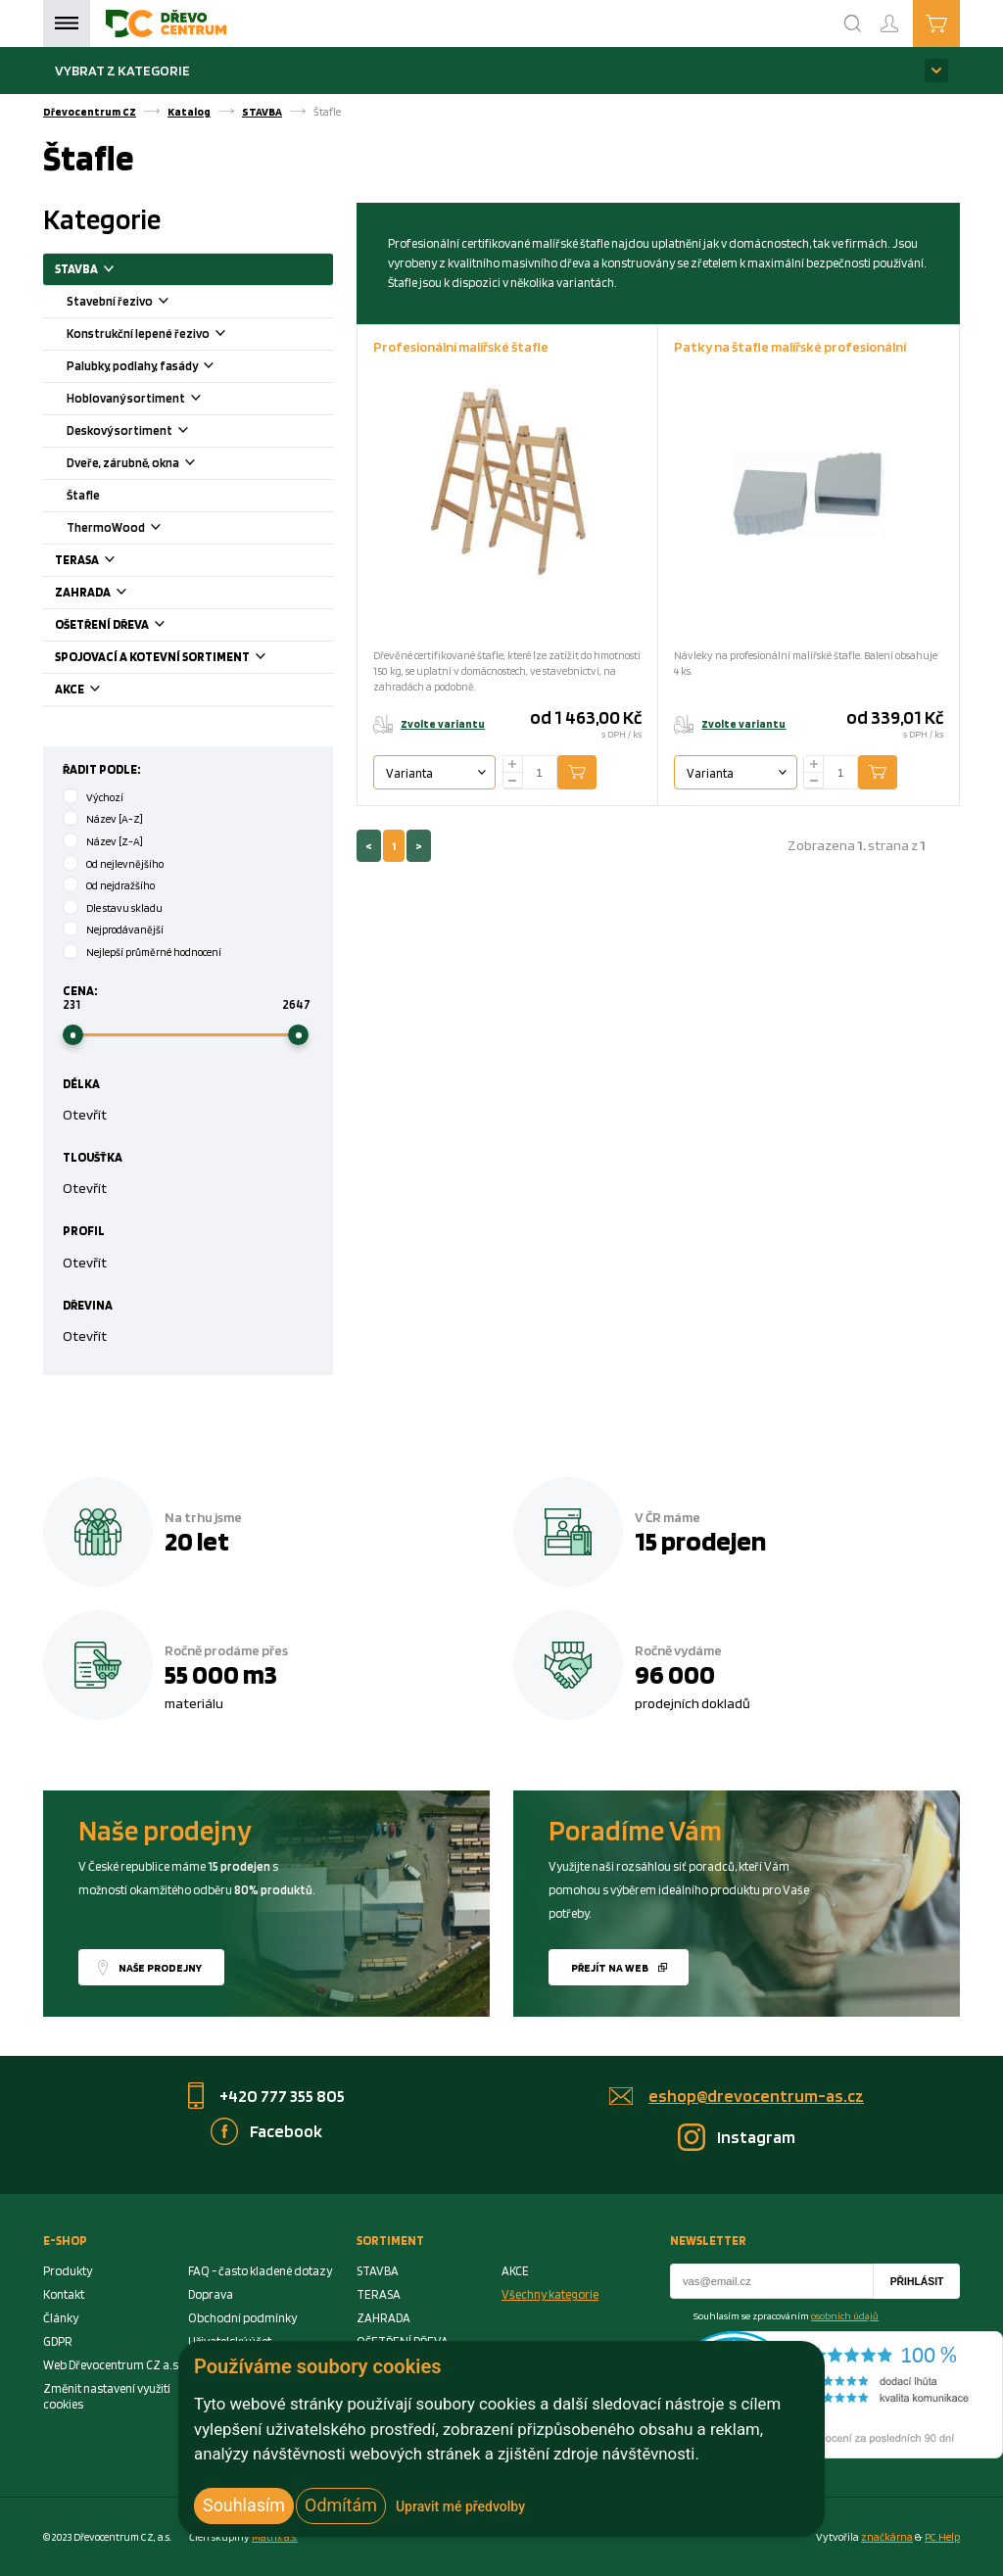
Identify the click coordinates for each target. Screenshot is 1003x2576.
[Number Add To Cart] (539, 772)
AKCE (102, 691)
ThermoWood (138, 529)
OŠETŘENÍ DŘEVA (134, 626)
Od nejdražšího (120, 885)
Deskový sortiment (151, 432)
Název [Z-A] (114, 841)
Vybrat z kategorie (122, 70)
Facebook (286, 2131)
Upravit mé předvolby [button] (460, 2506)
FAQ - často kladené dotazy (260, 2271)
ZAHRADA (115, 594)
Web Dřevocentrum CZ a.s (110, 2365)
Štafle (83, 495)
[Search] (853, 23)
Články (60, 2318)
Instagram (756, 2136)
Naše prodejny (160, 1968)
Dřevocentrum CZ (89, 112)
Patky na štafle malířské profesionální (790, 346)
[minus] (513, 781)
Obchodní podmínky (242, 2318)
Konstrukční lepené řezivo (170, 335)
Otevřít (85, 1114)
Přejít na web (609, 1968)
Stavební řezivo (141, 303)
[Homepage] (166, 23)
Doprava (210, 2294)
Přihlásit (917, 2281)
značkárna (887, 2537)
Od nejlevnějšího (125, 864)
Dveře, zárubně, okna (155, 464)
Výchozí (104, 797)
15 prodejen (700, 1540)
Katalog (189, 112)
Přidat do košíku (592, 773)
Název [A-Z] (114, 819)
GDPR (57, 2341)
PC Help (942, 2537)
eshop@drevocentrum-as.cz (756, 2095)
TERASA (109, 561)
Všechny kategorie (550, 2294)
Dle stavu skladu (124, 908)
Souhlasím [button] (244, 2505)
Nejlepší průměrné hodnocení (153, 952)
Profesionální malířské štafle (461, 346)
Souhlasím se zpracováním (786, 2315)
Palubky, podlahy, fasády (164, 367)
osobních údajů (845, 2315)
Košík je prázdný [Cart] (959, 22)
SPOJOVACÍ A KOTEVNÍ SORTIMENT (184, 658)
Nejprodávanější (125, 929)
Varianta (409, 773)
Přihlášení (905, 15)
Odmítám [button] (341, 2505)
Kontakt (63, 2294)
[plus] (513, 764)
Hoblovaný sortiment (158, 400)
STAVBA (262, 112)
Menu (66, 23)
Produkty (67, 2271)
